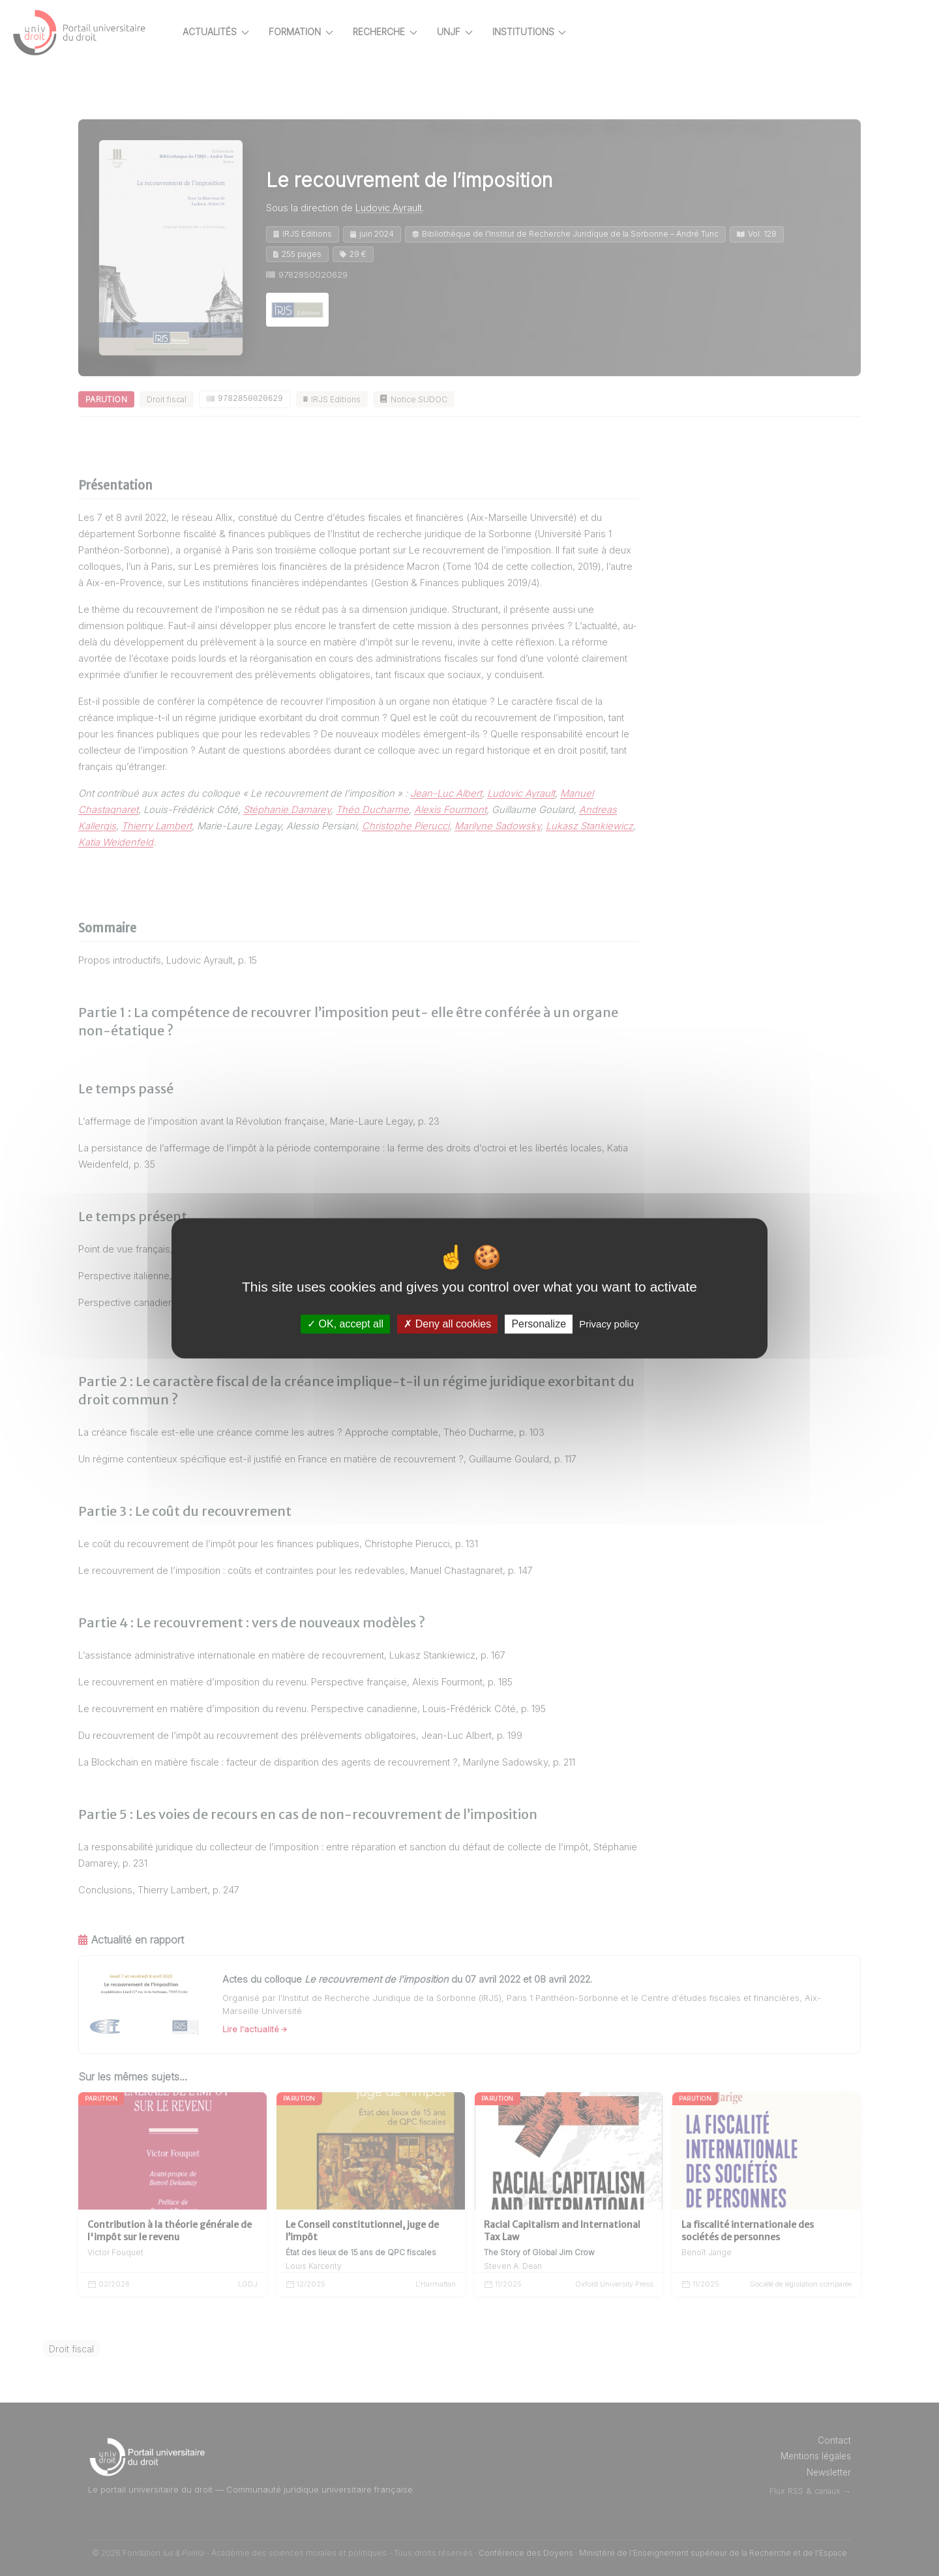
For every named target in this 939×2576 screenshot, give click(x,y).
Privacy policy (609, 1323)
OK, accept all (345, 1323)
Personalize (538, 1323)
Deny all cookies (447, 1323)
